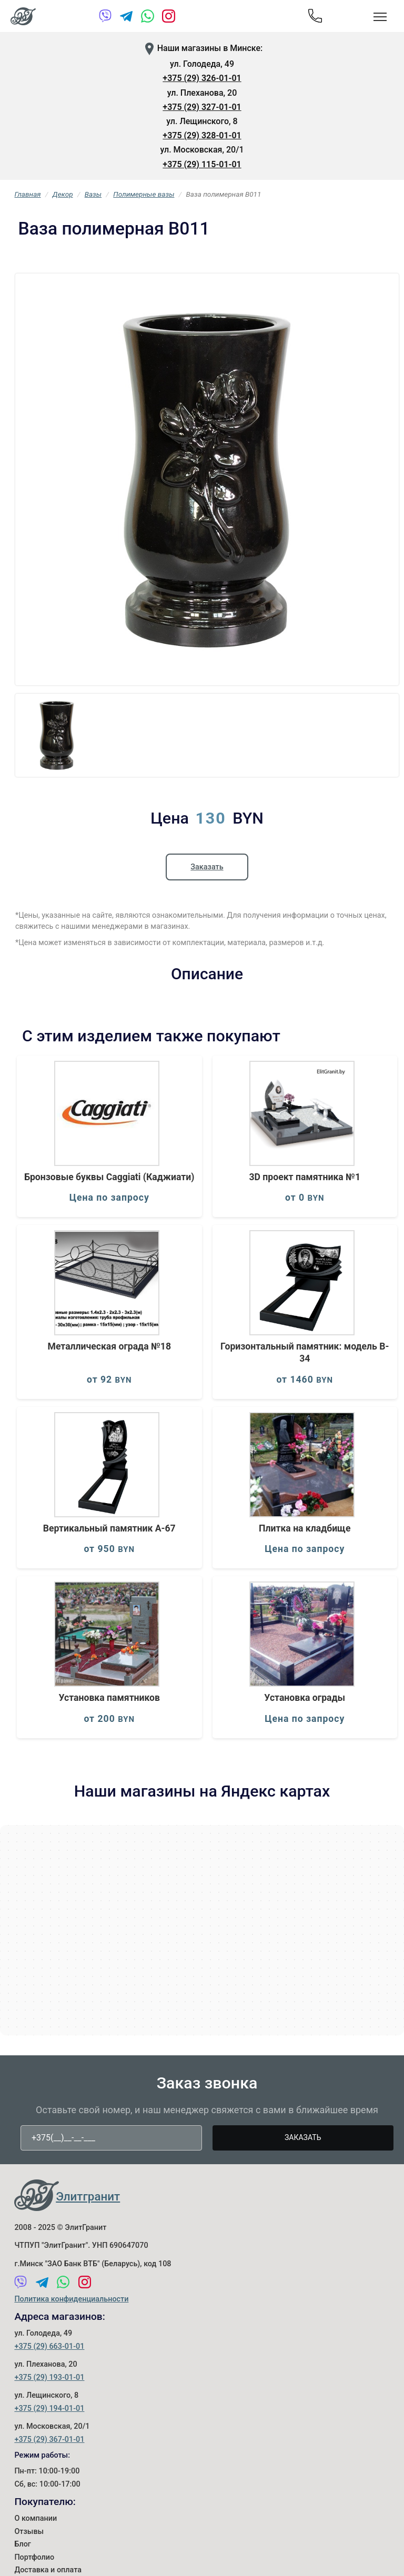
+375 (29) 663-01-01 (49, 2346)
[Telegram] (126, 18)
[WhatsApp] (147, 18)
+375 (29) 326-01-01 (202, 78)
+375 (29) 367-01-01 (49, 2439)
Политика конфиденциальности (71, 2299)
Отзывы (29, 2531)
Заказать (206, 867)
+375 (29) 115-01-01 (202, 164)
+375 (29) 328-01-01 (202, 135)
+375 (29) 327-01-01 (202, 107)
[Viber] (105, 18)
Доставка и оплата (48, 2569)
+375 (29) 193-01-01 (49, 2377)
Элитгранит (88, 2196)
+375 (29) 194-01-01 (49, 2408)
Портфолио (34, 2557)
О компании (35, 2518)
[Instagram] (168, 18)
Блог (22, 2544)
